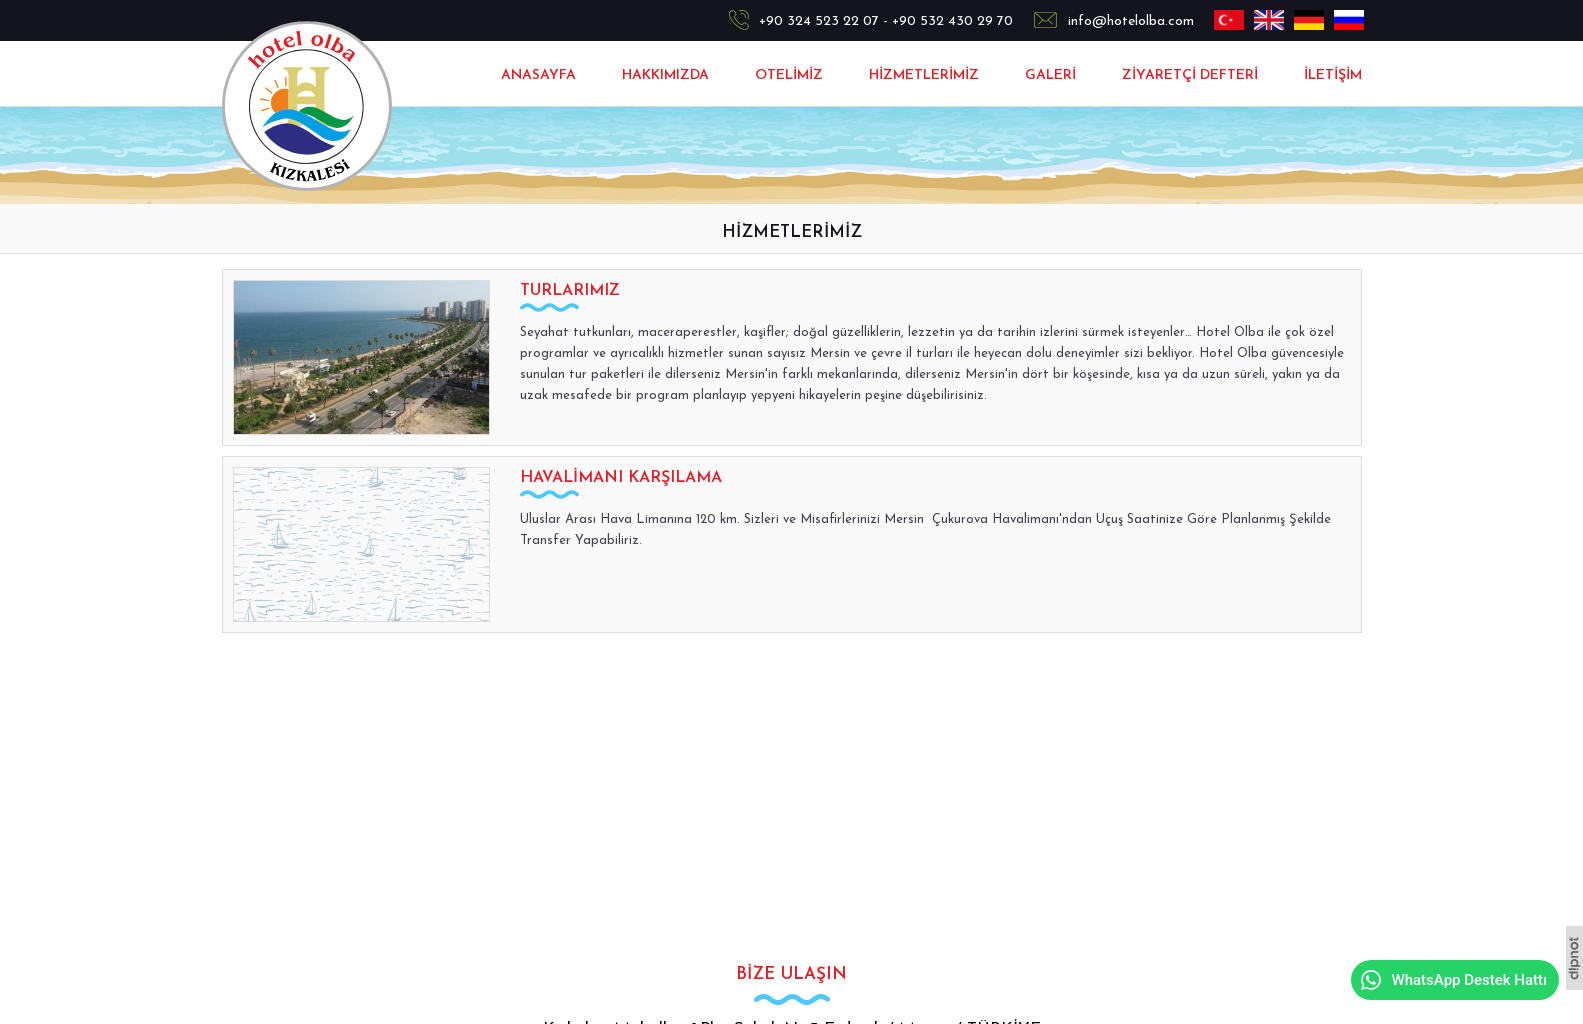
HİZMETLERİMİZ (924, 75)
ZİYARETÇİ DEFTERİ (1190, 75)
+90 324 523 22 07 (819, 21)
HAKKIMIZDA (665, 75)
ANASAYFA (538, 75)
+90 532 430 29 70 (952, 21)
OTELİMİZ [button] (789, 75)
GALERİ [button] (1050, 75)
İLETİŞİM (1333, 75)
